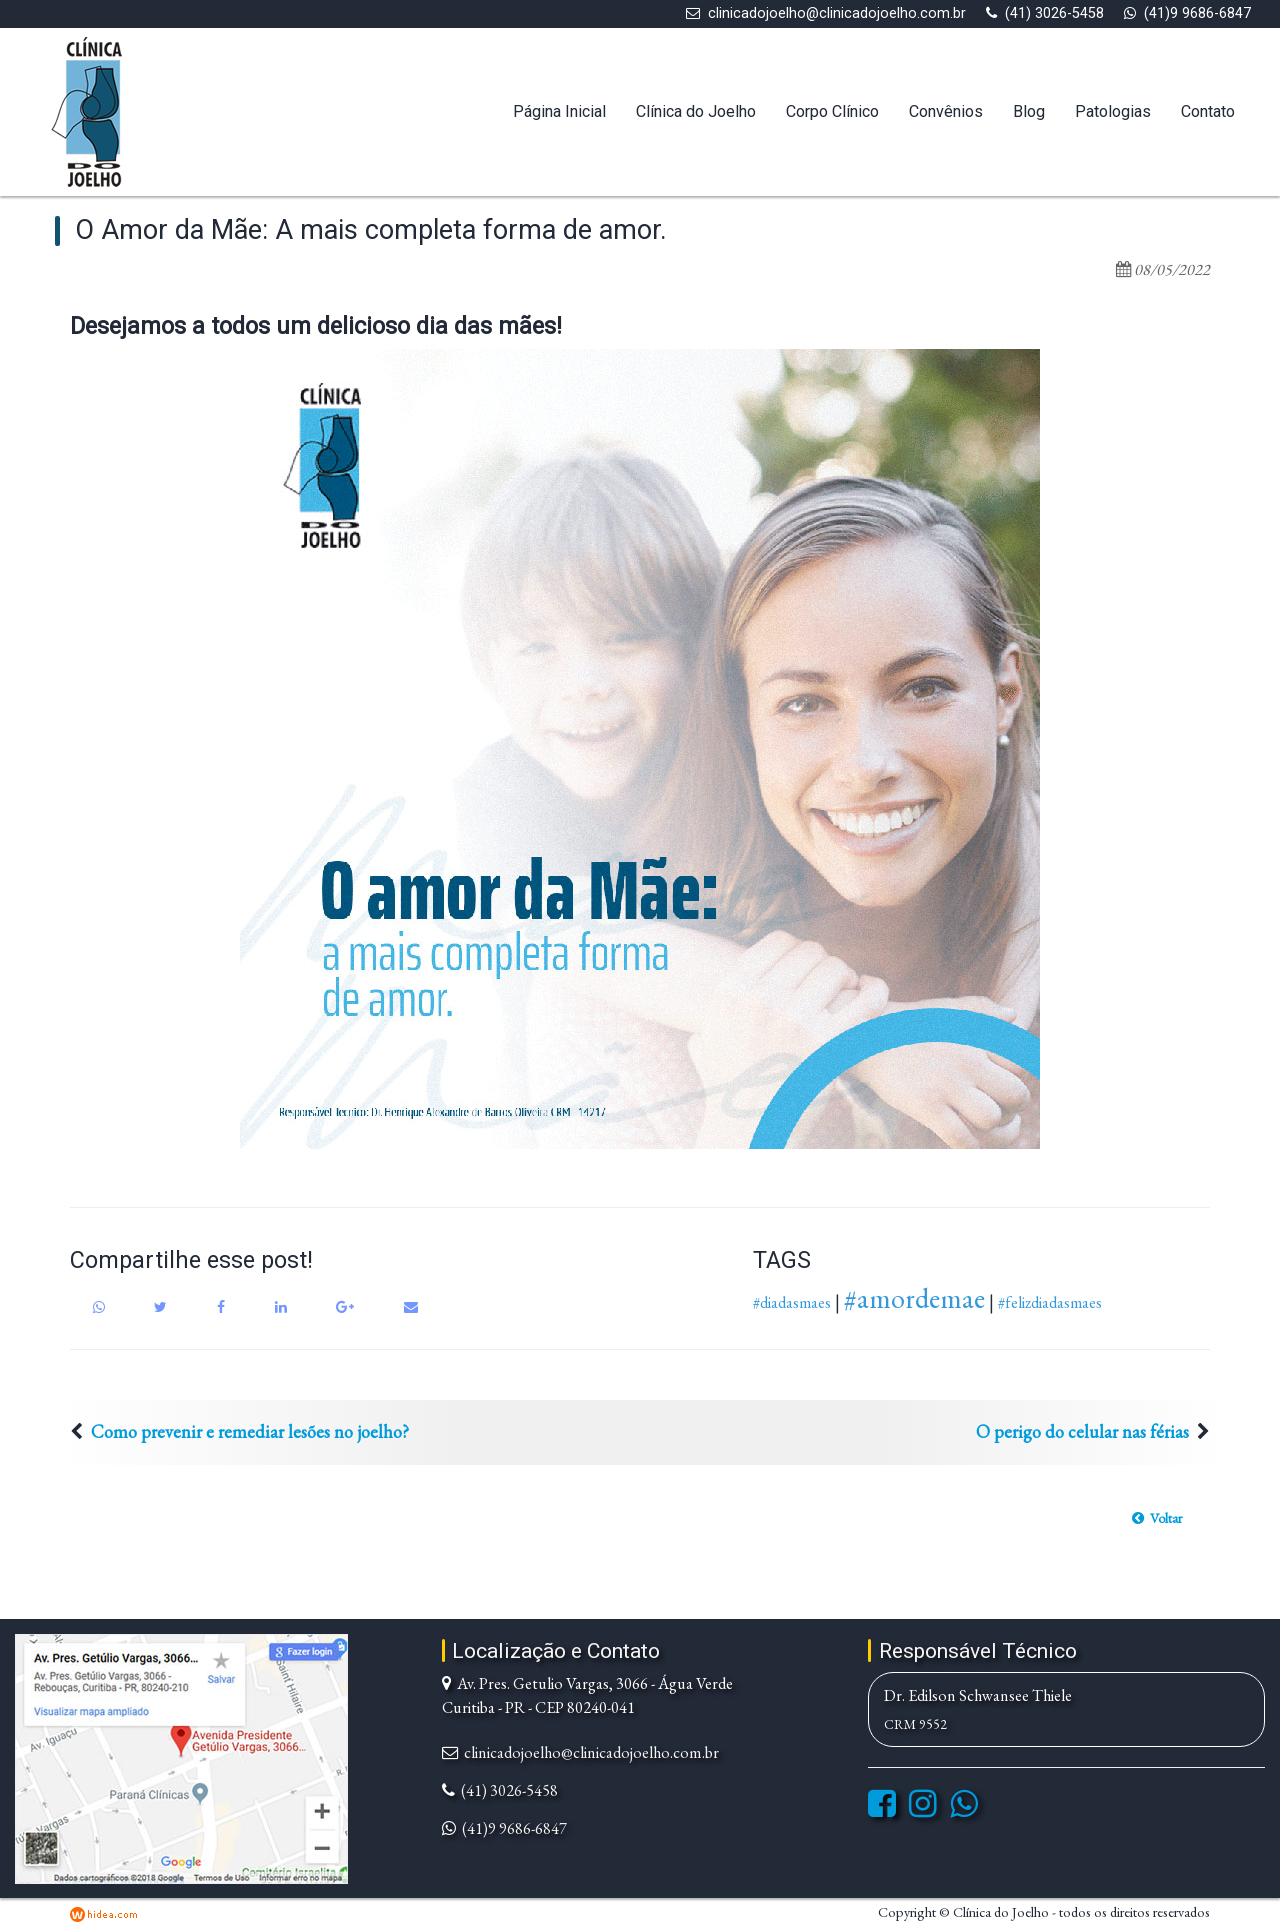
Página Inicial (559, 111)
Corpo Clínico (832, 111)
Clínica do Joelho (696, 111)
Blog (1029, 111)
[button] (1157, 1518)
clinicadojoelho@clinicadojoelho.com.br (837, 13)
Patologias (1113, 111)
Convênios (946, 111)
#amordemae (914, 1298)
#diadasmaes (792, 1302)
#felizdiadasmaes (1050, 1302)
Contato (1208, 111)
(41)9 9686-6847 (1197, 13)
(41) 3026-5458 (1054, 13)
